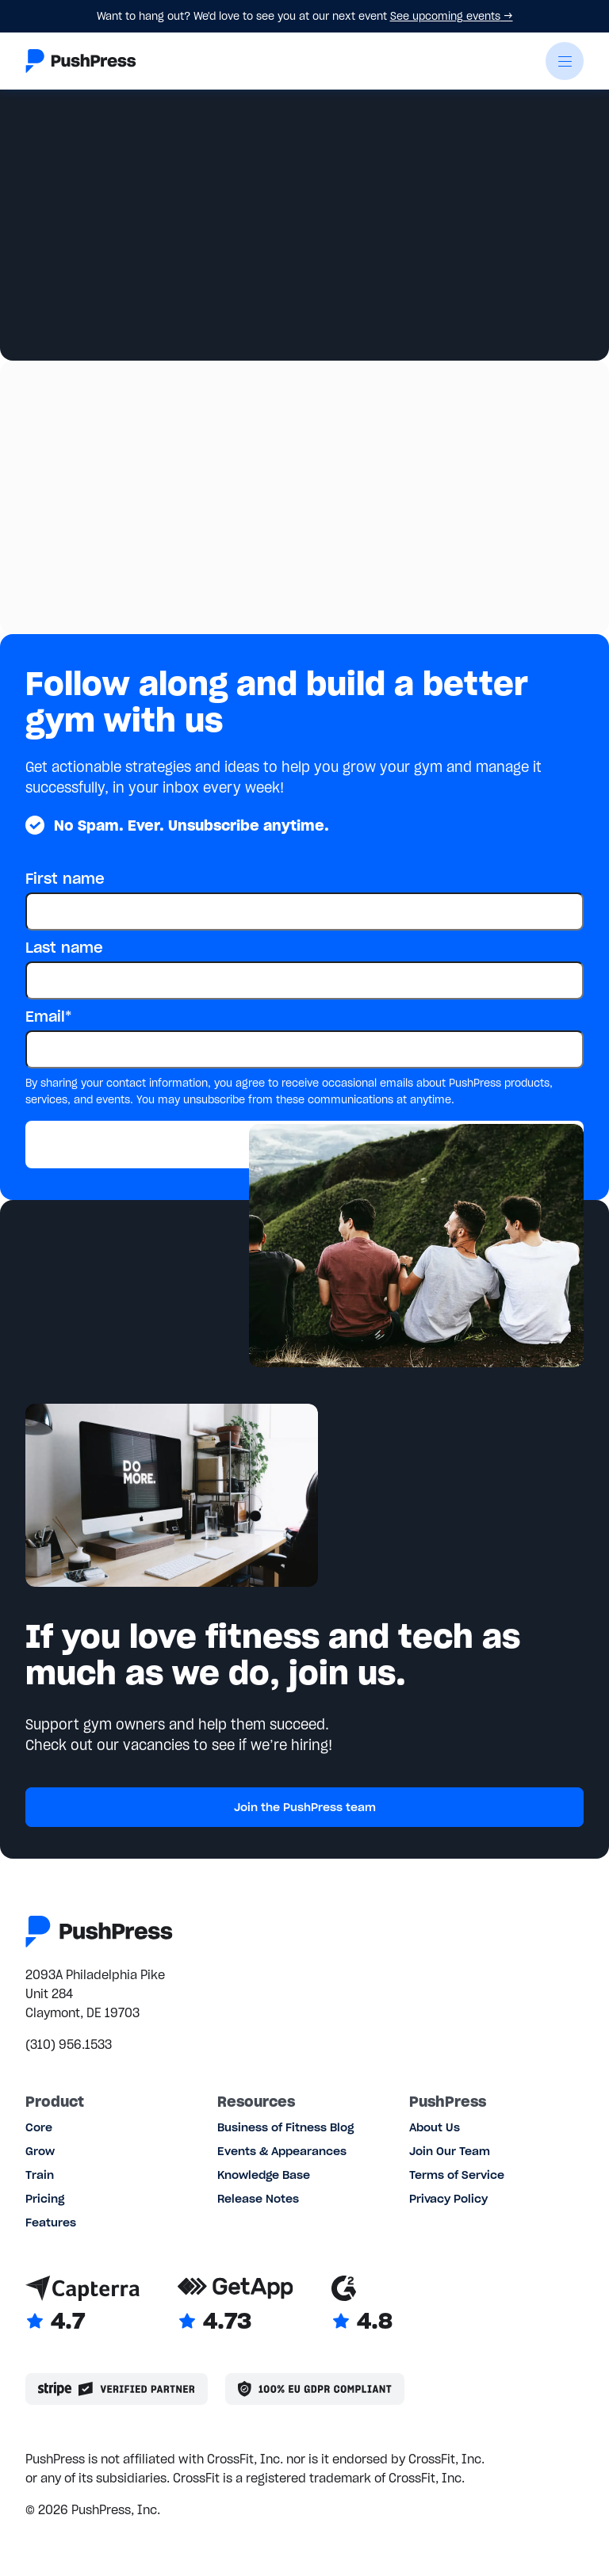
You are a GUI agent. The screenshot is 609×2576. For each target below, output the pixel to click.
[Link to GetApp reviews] (235, 2305)
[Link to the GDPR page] (314, 2389)
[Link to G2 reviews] (362, 2305)
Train (39, 2175)
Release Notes (258, 2199)
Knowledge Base (263, 2175)
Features (50, 2222)
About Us (434, 2127)
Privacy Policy (448, 2199)
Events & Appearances (282, 2151)
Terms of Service (456, 2175)
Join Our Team (449, 2151)
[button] (565, 61)
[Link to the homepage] (80, 61)
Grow (40, 2151)
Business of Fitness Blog (285, 2127)
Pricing (44, 2199)
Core (38, 2127)
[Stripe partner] (116, 2389)
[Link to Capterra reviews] (82, 2305)
